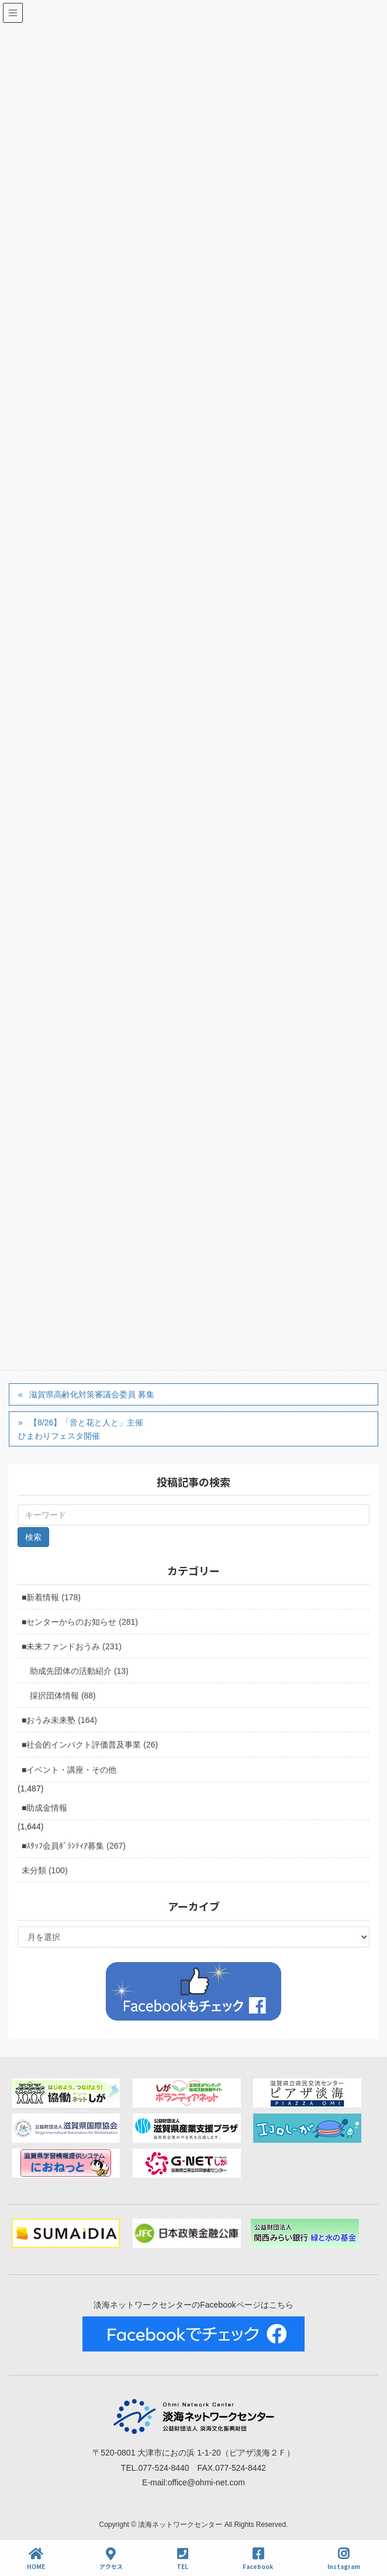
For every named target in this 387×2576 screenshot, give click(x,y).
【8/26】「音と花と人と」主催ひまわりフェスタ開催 (80, 1429)
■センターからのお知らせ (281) (80, 1622)
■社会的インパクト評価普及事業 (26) (90, 1744)
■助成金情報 (44, 1807)
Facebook (258, 2558)
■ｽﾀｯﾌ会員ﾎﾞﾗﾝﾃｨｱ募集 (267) (74, 1845)
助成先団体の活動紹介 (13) (79, 1671)
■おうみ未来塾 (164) (59, 1720)
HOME (36, 2558)
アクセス (111, 2558)
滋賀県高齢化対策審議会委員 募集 (91, 1394)
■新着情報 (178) (51, 1597)
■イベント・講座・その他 (69, 1769)
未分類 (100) (45, 1870)
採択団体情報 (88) (63, 1695)
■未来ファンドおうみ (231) (72, 1646)
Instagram (343, 2558)
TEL (182, 2558)
